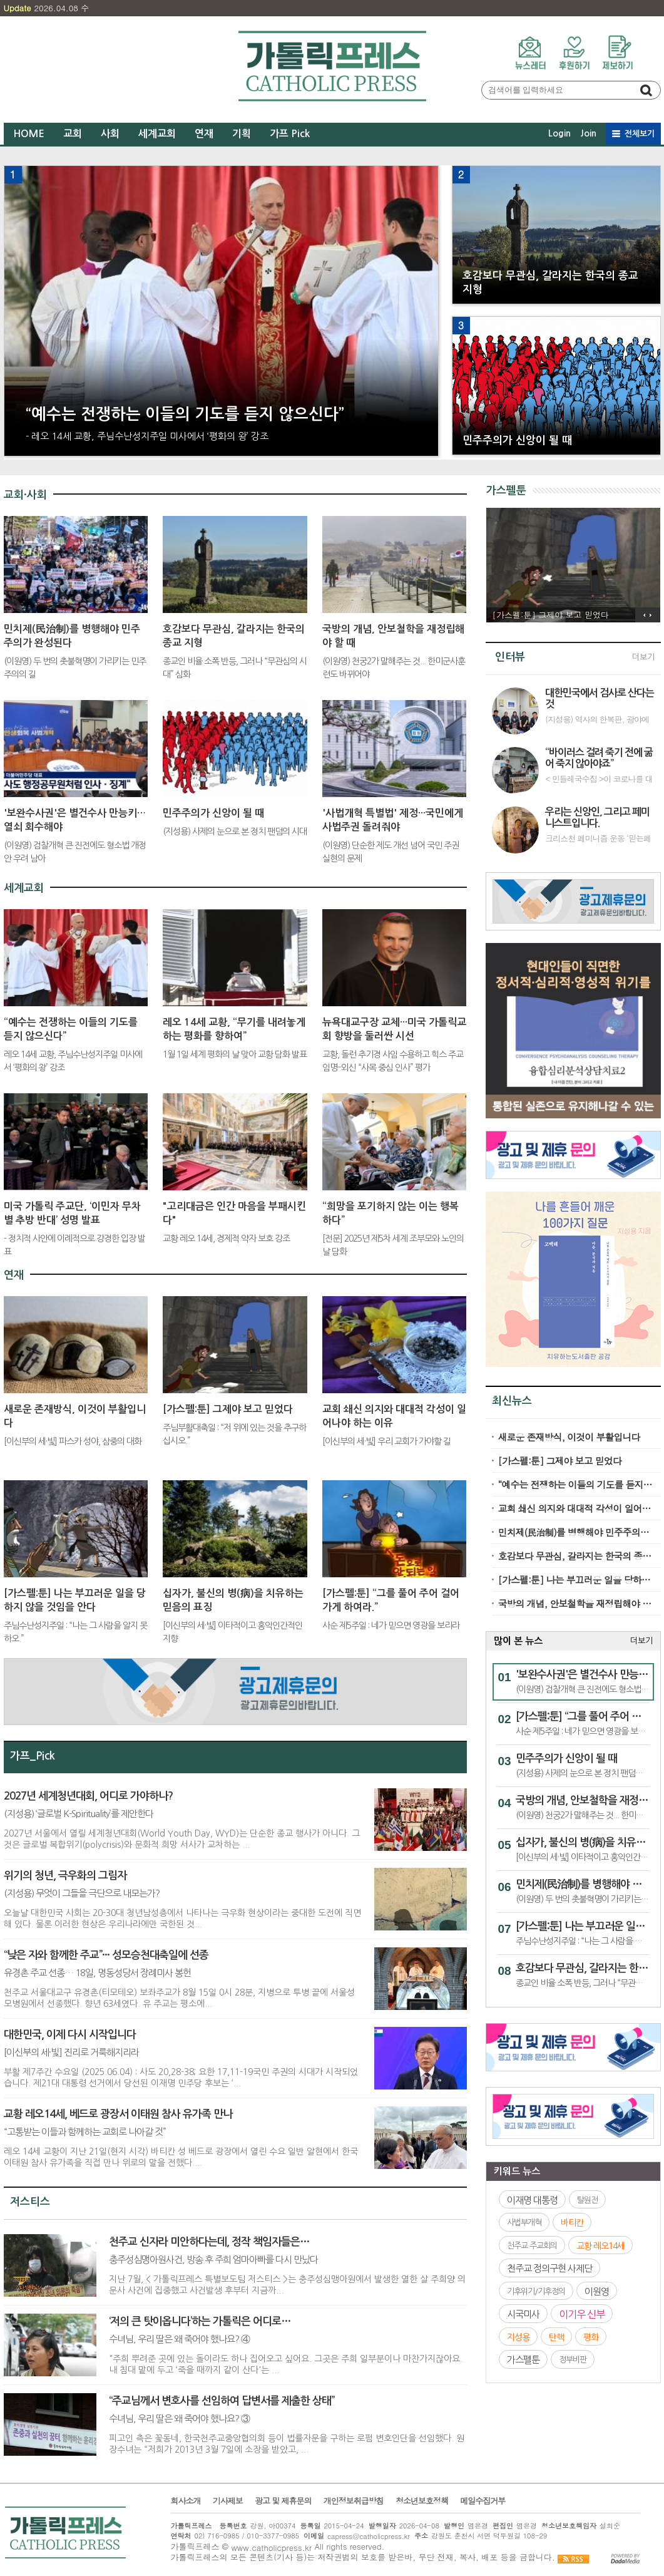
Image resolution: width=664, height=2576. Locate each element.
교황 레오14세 (600, 2245)
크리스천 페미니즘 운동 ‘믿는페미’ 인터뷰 (598, 838)
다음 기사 (654, 614)
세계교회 (157, 133)
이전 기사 (641, 614)
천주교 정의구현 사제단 (549, 2268)
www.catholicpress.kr (271, 2547)
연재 (204, 133)
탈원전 (587, 2199)
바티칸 (572, 2222)
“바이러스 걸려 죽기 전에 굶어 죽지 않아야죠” (599, 758)
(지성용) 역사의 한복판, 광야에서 (597, 719)
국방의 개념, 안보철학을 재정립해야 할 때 (575, 1603)
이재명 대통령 (532, 2199)
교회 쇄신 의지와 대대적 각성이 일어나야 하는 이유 (575, 1508)
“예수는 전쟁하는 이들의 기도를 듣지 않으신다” (575, 1484)
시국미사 (523, 2314)
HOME (28, 133)
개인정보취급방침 (354, 2500)
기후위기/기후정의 (536, 2291)
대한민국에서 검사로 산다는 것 (599, 698)
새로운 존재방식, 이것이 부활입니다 (569, 1436)
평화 (590, 2336)
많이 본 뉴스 (518, 1641)
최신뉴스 (512, 1401)
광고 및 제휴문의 (283, 2500)
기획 (241, 133)
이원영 (597, 2290)
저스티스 (30, 2202)
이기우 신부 (582, 2314)
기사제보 (228, 2500)
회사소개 (186, 2500)
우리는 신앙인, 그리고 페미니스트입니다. (597, 817)
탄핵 (556, 2336)
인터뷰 (510, 657)
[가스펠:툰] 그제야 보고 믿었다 (559, 1460)
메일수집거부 (482, 2500)
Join (588, 133)
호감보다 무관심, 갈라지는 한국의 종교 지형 (575, 1555)
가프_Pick (32, 1756)
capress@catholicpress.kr (368, 2536)
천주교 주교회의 (532, 2245)
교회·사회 (25, 495)
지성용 (518, 2336)
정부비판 (572, 2360)
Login (559, 133)
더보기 (643, 657)
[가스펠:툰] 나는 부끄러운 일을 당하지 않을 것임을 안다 (575, 1579)
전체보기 (640, 134)
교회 (72, 133)
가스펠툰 (506, 490)
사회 (110, 133)
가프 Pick (290, 133)
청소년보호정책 (422, 2500)
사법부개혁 (524, 2222)
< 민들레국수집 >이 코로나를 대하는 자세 (599, 779)
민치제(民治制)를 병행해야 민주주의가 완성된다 (575, 1531)
